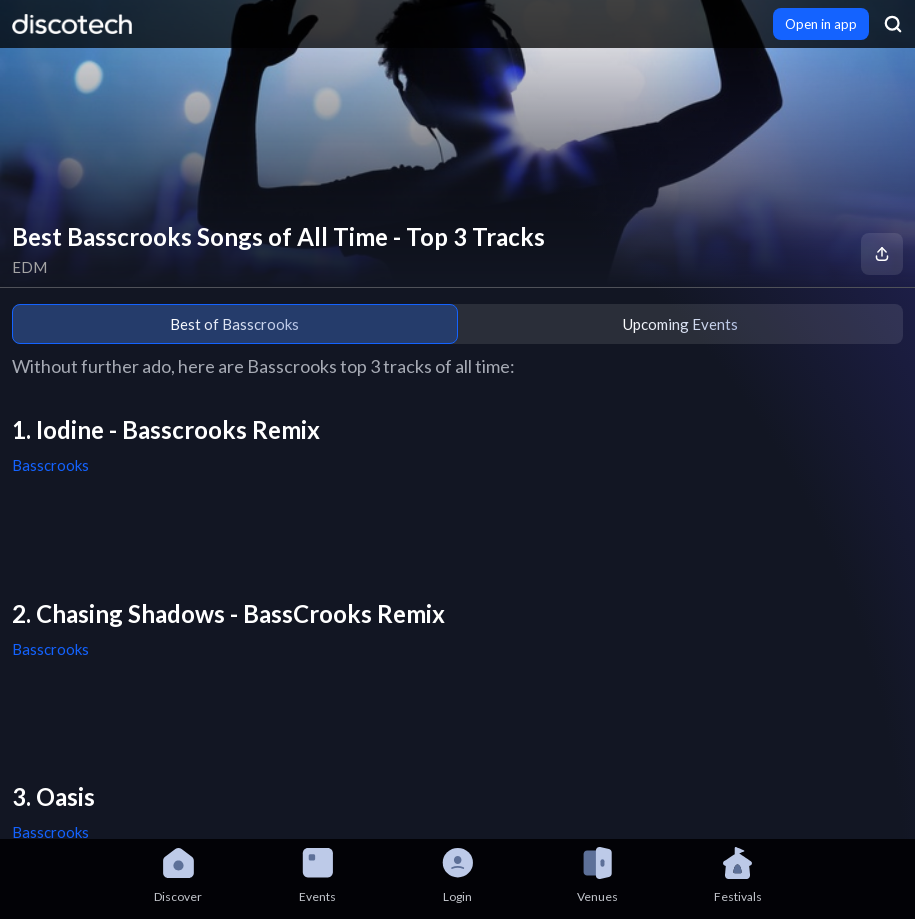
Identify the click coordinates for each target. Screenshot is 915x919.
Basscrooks (50, 465)
